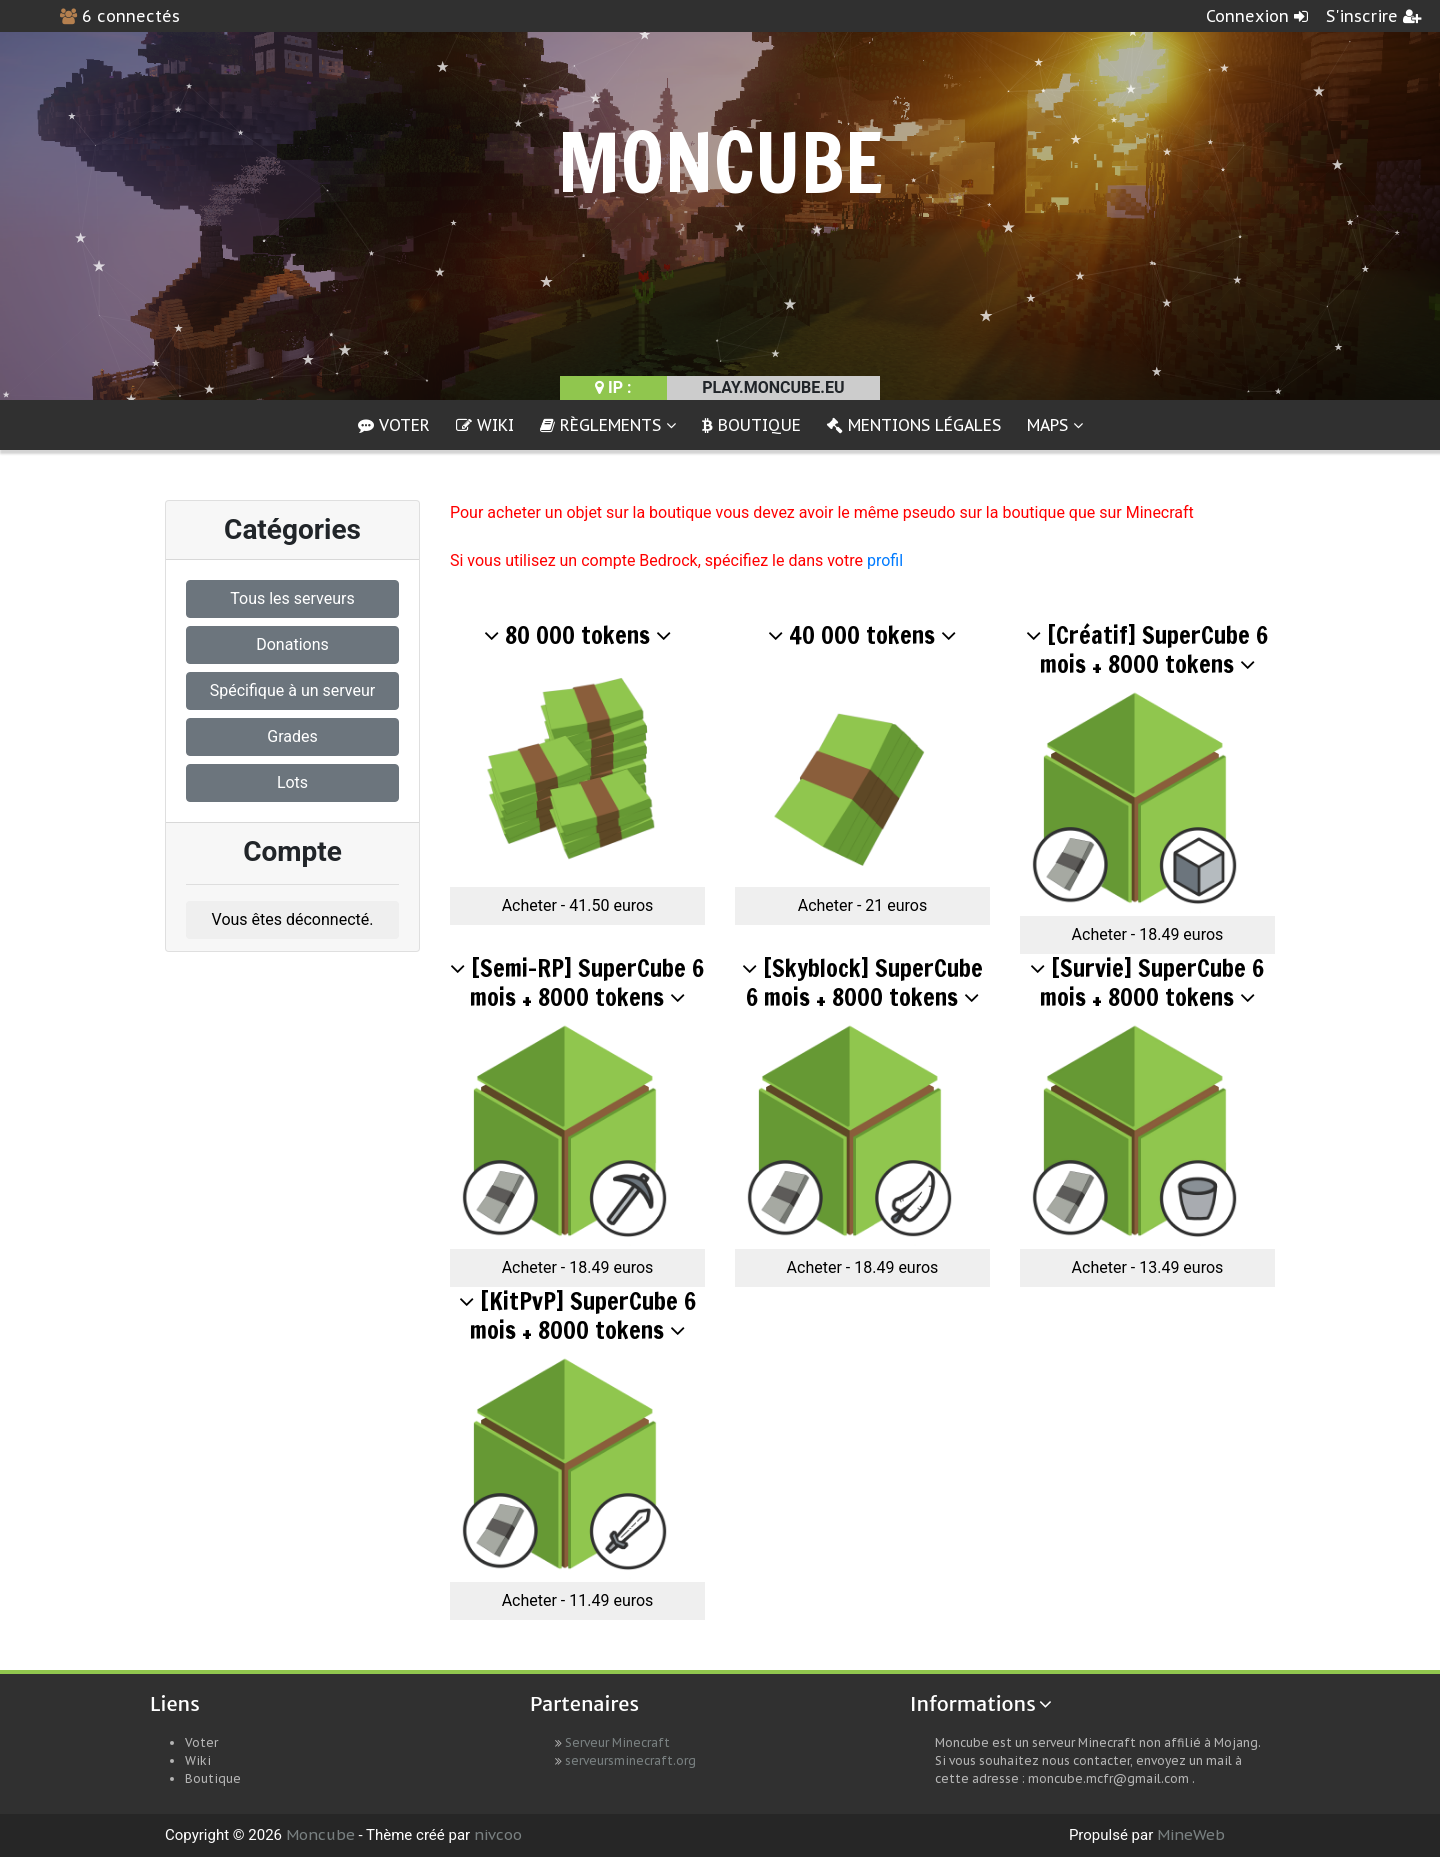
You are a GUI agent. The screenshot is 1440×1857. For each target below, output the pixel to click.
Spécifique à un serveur (292, 690)
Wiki (485, 425)
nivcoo (498, 1834)
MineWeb (1191, 1834)
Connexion (1257, 16)
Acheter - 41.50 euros (578, 905)
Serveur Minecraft (617, 1742)
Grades (292, 736)
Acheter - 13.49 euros (1148, 1267)
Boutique (751, 425)
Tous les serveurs (292, 598)
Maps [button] (1055, 425)
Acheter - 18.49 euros (1148, 934)
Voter (394, 425)
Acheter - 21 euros (863, 905)
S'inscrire (1373, 16)
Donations (292, 644)
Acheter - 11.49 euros (578, 1600)
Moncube (320, 1834)
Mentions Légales (914, 425)
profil (885, 560)
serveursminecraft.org (630, 1760)
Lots (292, 782)
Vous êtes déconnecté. (293, 919)
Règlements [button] (608, 425)
